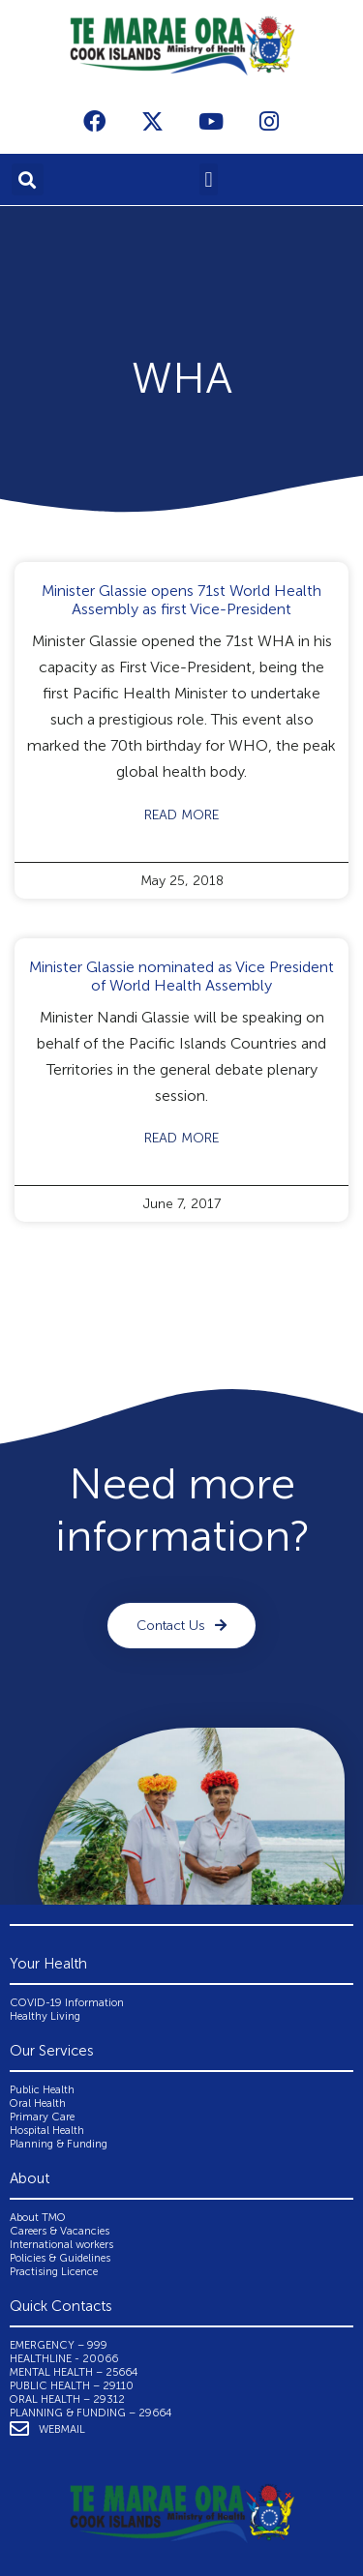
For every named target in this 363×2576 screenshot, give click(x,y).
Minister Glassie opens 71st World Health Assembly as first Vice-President (181, 599)
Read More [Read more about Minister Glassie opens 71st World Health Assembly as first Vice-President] (181, 815)
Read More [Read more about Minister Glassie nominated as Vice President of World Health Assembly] (181, 1138)
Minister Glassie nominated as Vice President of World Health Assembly (181, 976)
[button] (28, 179)
